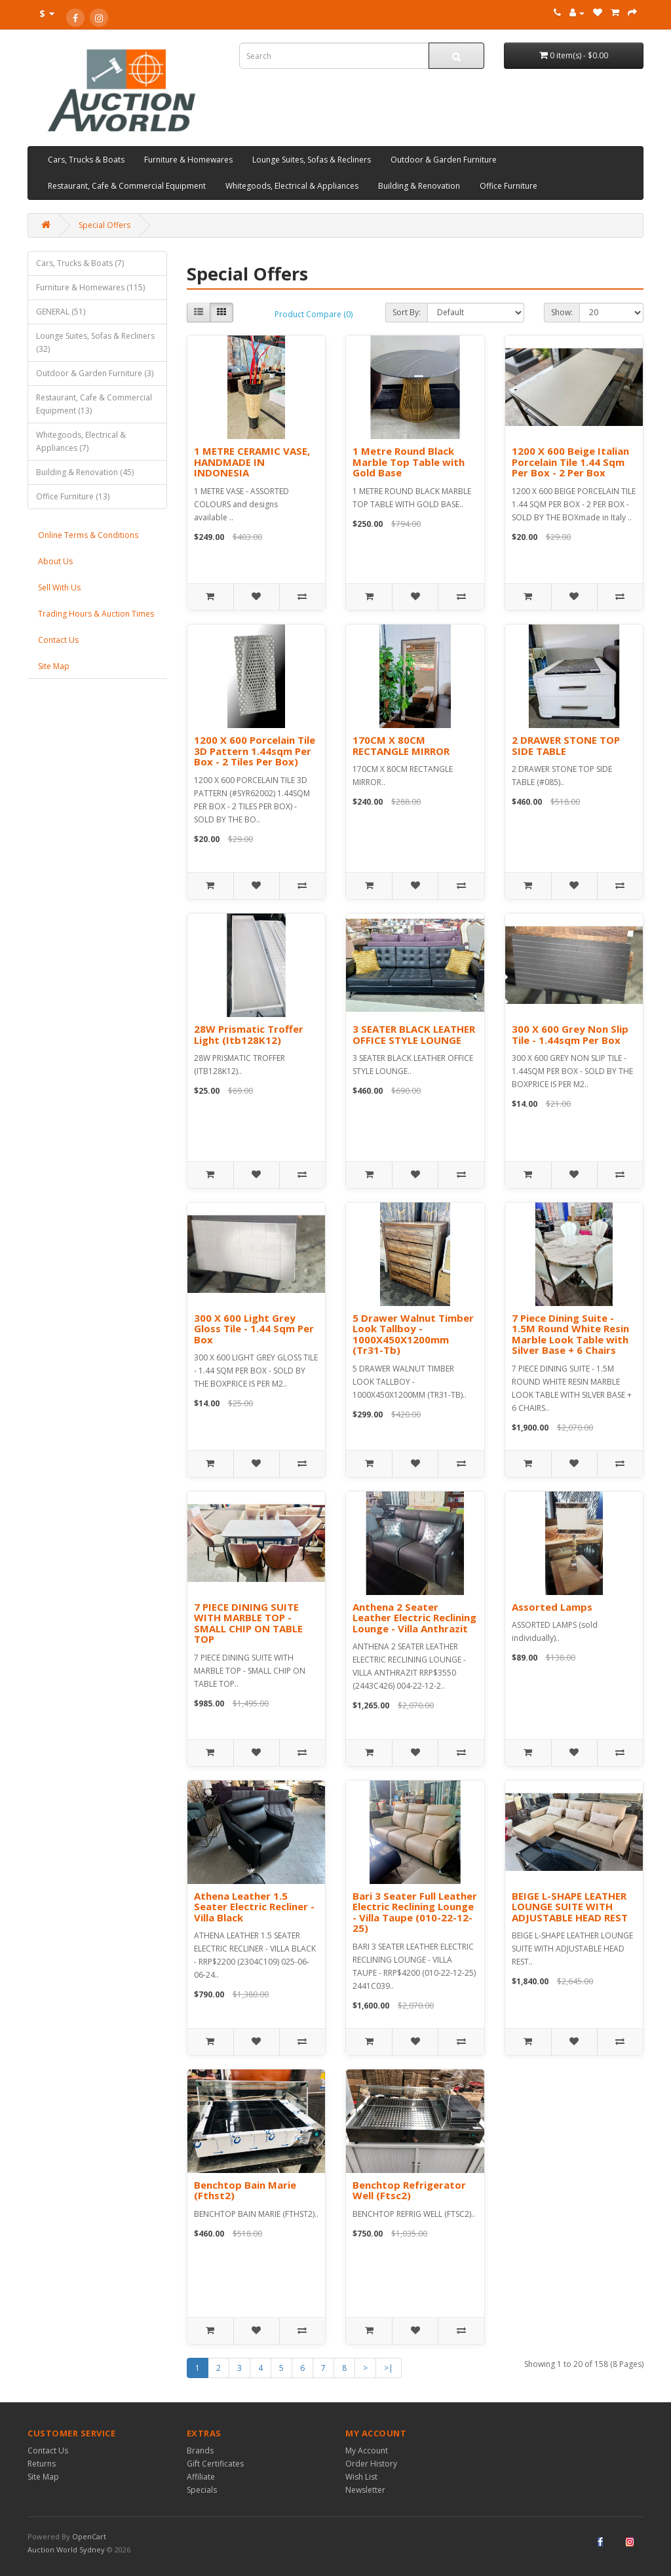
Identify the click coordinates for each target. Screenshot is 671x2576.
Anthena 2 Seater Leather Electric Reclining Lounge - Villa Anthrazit (414, 1617)
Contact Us (58, 639)
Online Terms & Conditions (88, 535)
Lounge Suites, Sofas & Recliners (311, 159)
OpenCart (89, 2536)
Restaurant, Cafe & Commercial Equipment (127, 185)
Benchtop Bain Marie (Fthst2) (245, 2190)
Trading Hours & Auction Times (96, 613)
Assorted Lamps (552, 1606)
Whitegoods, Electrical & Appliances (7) (81, 441)
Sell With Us (59, 587)
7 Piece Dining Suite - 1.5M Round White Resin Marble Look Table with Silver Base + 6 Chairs (570, 1334)
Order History (371, 2463)
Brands (200, 2450)
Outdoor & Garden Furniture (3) (94, 373)
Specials (202, 2489)
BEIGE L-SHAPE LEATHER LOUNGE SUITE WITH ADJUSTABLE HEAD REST (570, 1906)
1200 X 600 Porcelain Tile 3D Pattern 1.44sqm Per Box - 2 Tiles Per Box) (254, 750)
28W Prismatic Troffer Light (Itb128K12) (248, 1034)
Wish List (361, 2476)
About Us (55, 561)
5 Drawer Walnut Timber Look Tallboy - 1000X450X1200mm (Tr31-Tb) (413, 1334)
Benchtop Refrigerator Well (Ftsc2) (409, 2190)
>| (388, 2368)
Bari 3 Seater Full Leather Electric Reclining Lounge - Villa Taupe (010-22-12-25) (415, 1912)
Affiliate (201, 2476)
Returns (42, 2463)
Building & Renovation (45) (85, 472)
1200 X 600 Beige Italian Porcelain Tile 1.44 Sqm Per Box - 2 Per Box (570, 461)
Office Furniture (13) (72, 496)
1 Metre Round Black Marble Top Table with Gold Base (409, 461)
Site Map (53, 666)
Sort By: (407, 312)
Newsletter (365, 2489)
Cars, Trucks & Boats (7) (80, 263)
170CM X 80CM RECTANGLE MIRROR (401, 745)
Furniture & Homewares (188, 159)
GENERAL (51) (60, 311)
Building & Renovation (419, 185)
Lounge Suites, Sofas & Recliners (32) (95, 342)
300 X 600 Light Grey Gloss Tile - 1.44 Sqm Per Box (254, 1328)
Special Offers (104, 225)
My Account (366, 2450)
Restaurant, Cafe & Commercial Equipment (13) (94, 404)
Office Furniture (508, 185)
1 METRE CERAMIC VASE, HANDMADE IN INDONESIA (252, 461)
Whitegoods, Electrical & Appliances (291, 185)
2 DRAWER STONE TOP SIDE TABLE (566, 745)
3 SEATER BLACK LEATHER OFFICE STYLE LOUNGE (414, 1034)
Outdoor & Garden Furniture (444, 159)
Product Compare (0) (314, 314)
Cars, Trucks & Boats (86, 159)
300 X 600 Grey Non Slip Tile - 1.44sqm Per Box (570, 1034)
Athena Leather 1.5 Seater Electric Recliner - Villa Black (254, 1906)
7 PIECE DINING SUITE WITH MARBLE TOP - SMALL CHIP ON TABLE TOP (248, 1623)
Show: (562, 312)
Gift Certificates (215, 2463)
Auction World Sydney (67, 2549)
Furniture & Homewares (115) (90, 287)
